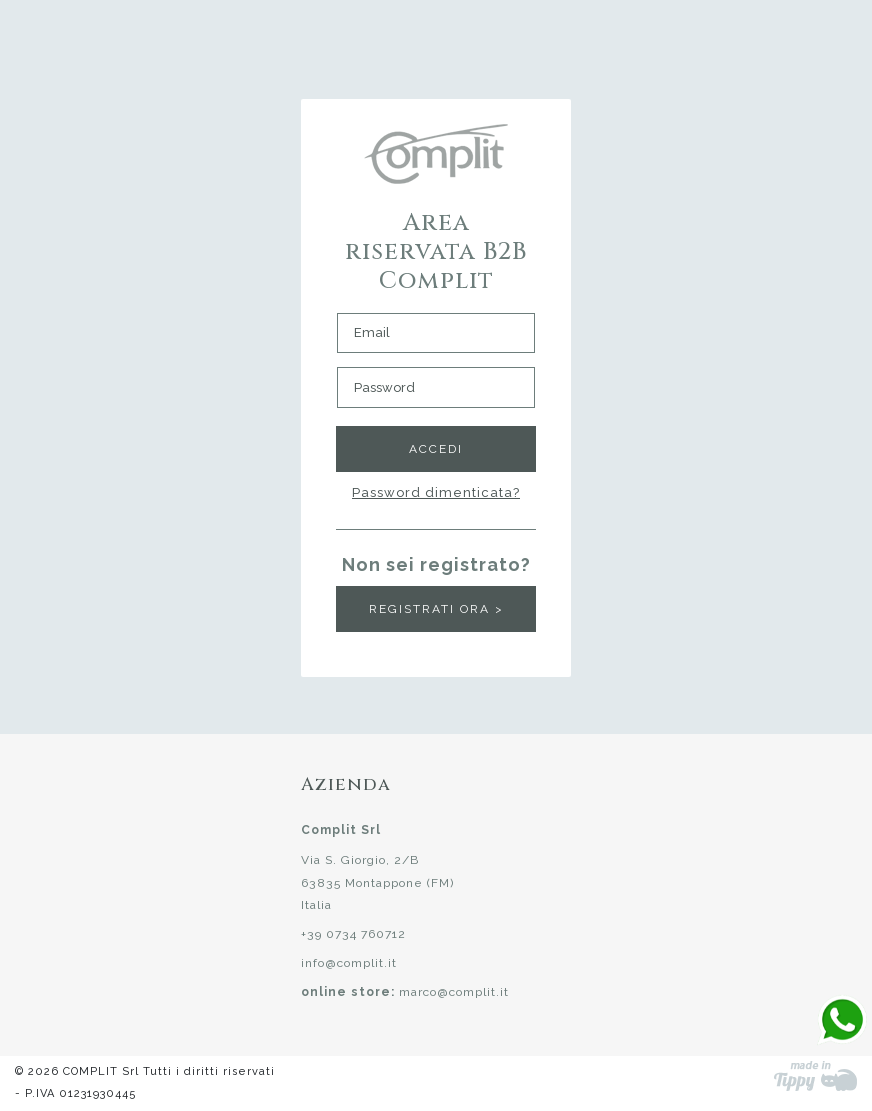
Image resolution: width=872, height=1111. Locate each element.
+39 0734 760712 (353, 934)
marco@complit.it (454, 992)
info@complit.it (349, 963)
